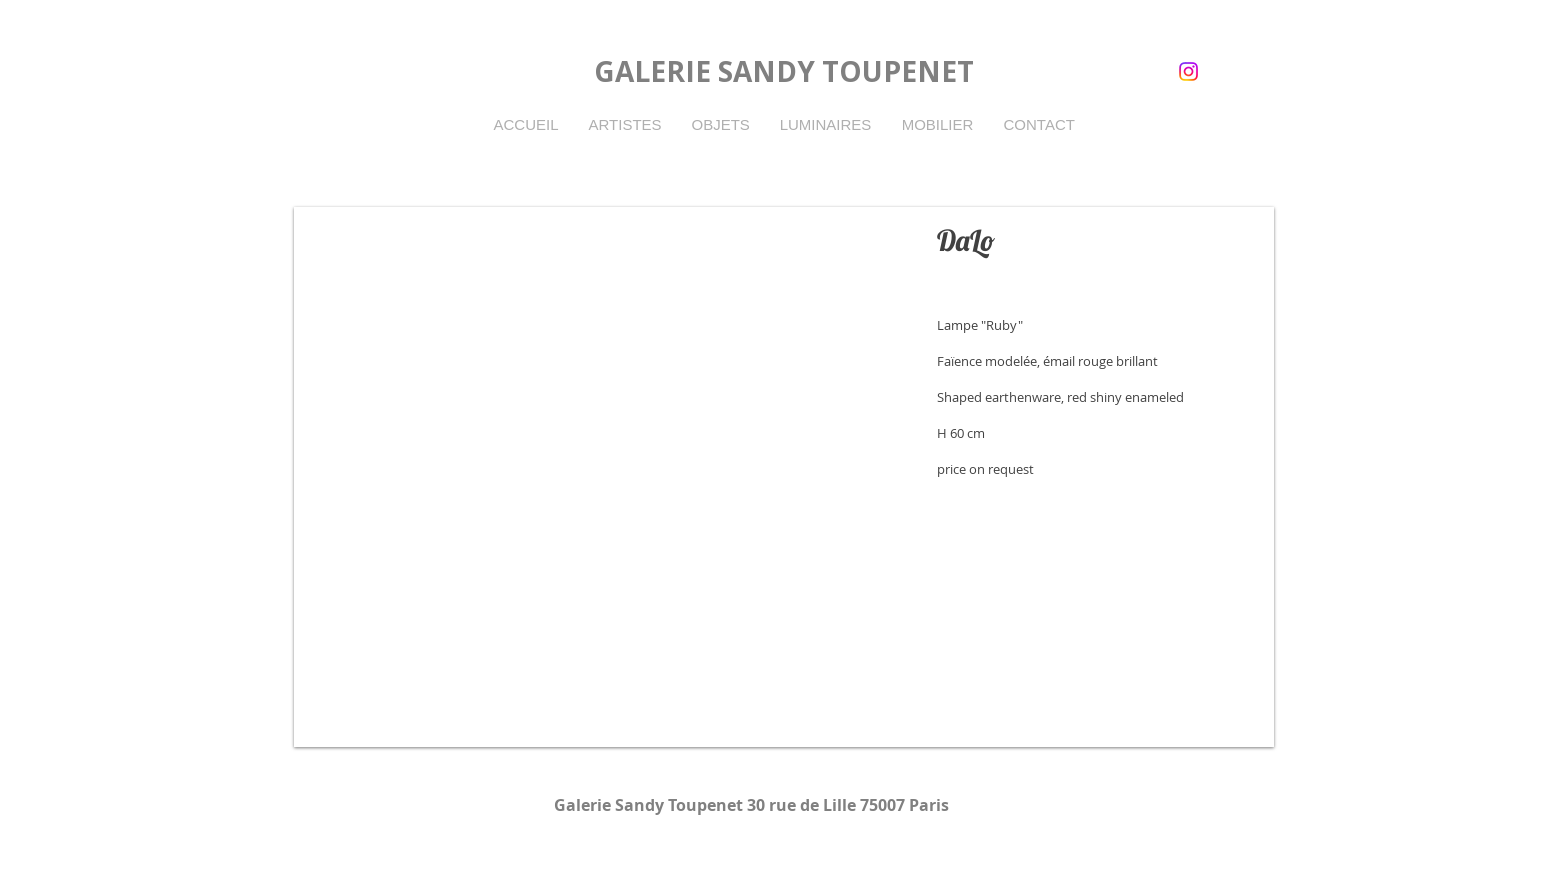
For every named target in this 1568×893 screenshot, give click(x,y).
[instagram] (1188, 71)
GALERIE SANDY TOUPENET (784, 71)
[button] (784, 477)
